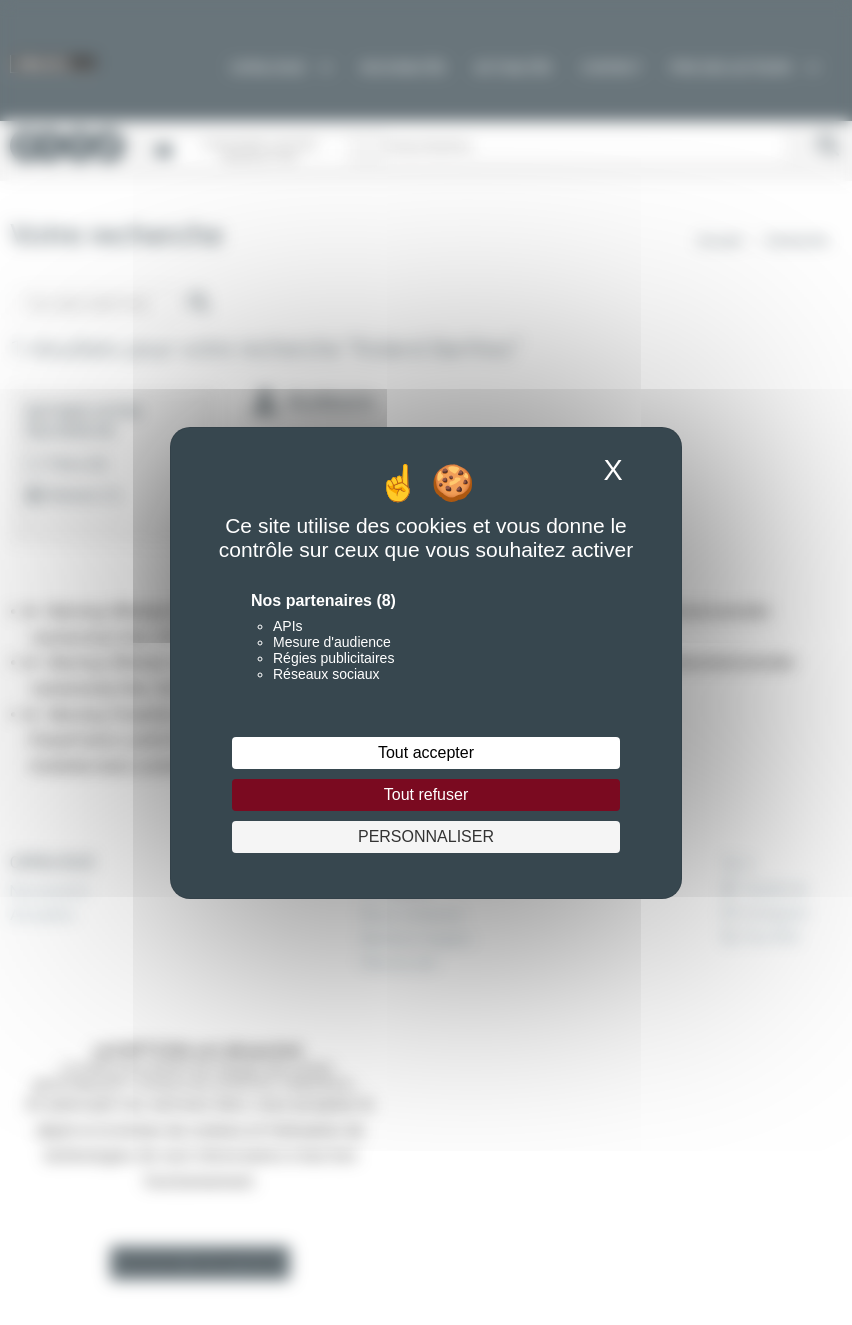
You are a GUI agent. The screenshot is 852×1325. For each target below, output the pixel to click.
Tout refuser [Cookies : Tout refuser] (426, 794)
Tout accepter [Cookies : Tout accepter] (426, 752)
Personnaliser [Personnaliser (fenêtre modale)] (426, 836)
